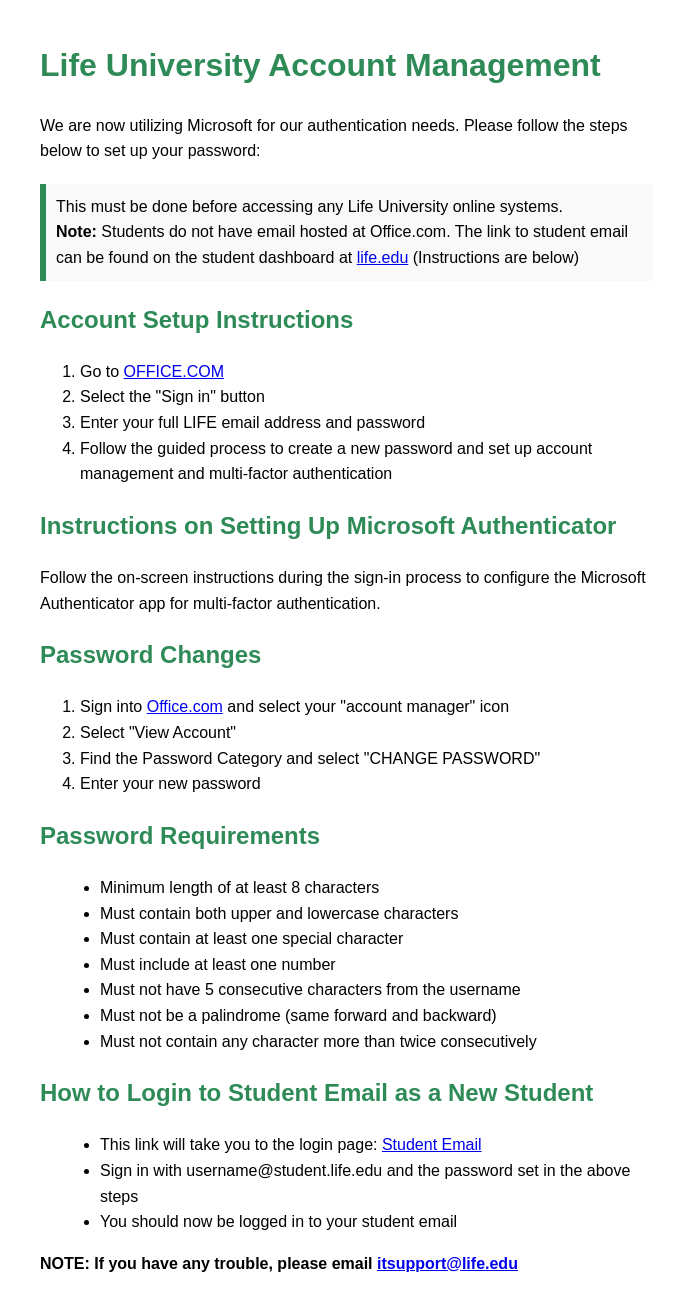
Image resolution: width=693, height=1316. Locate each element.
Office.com (185, 706)
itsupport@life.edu (447, 1263)
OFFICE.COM (174, 371)
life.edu (383, 257)
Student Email (432, 1144)
